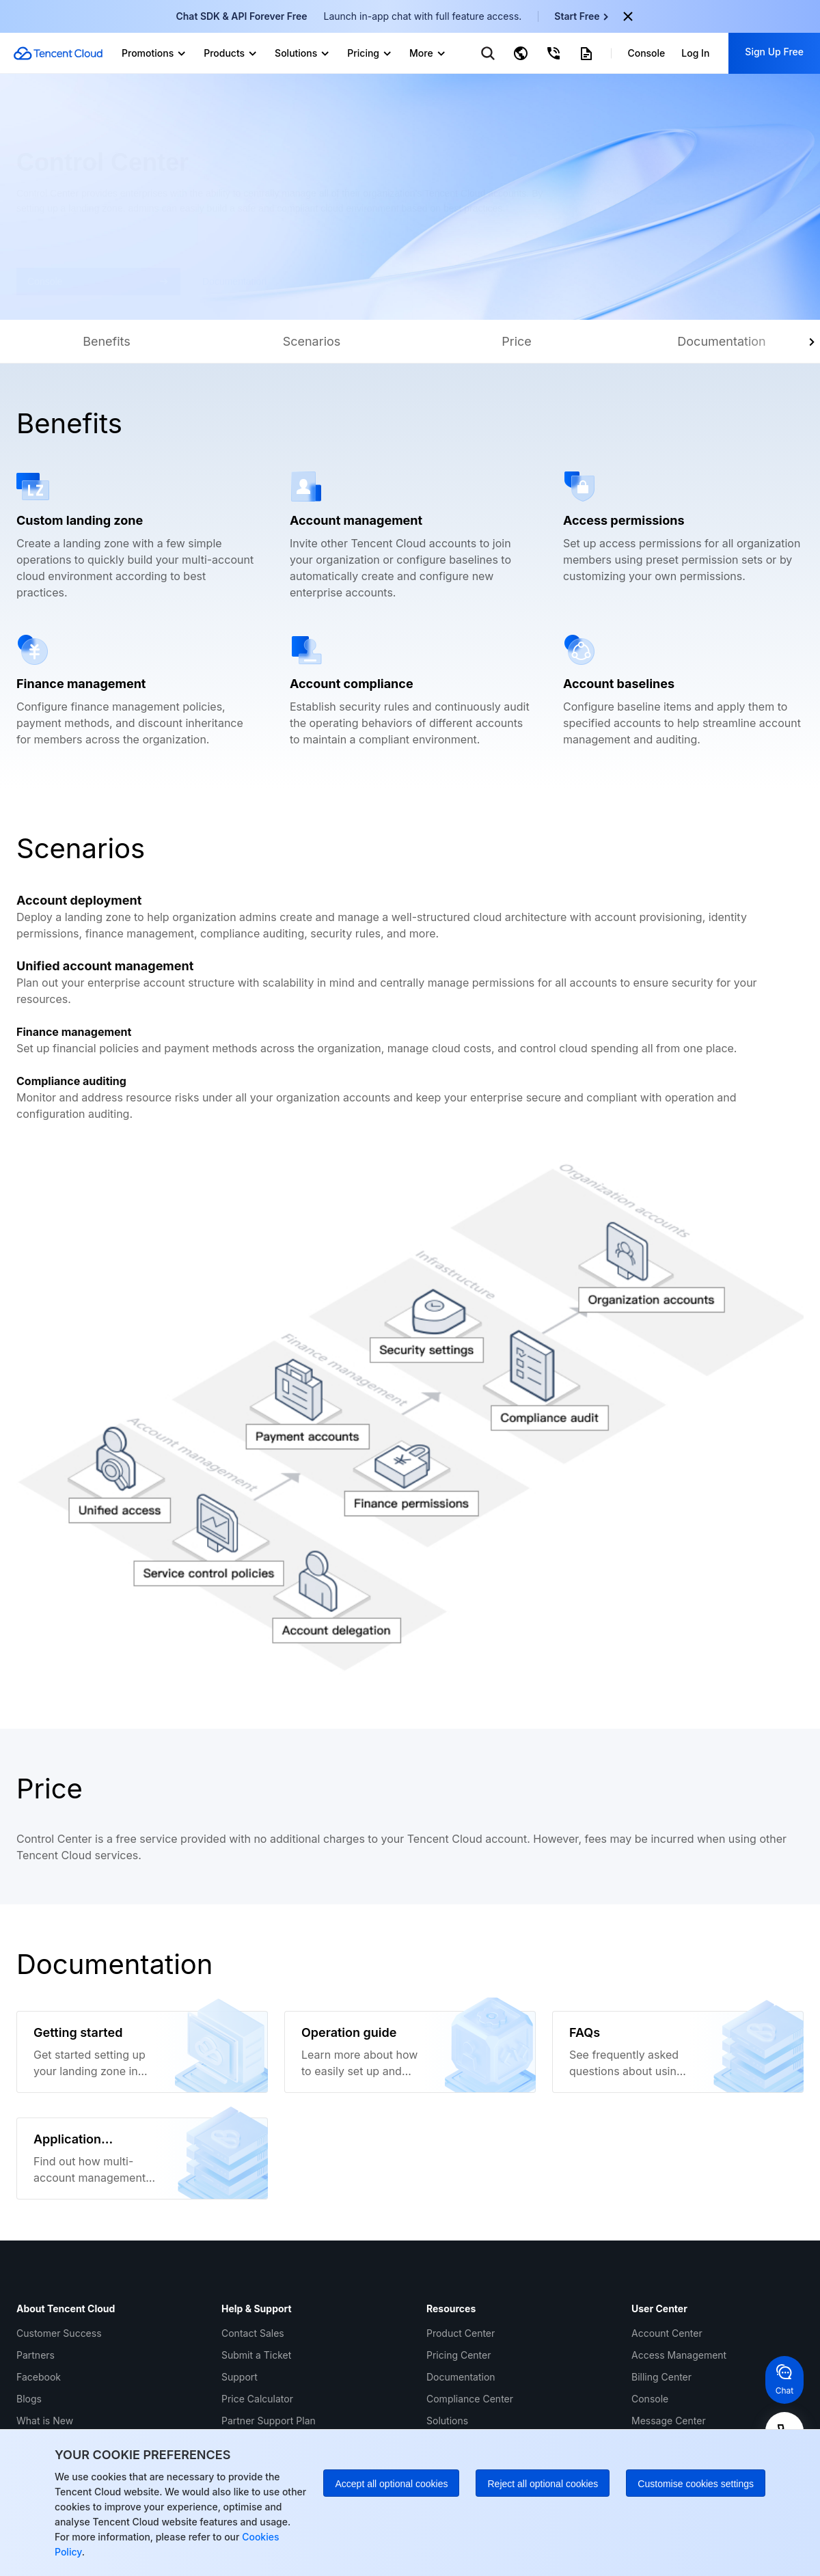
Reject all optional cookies (542, 2483)
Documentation (460, 2377)
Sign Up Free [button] (774, 51)
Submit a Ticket (256, 2355)
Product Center (460, 2333)
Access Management (678, 2355)
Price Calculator (257, 2398)
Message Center (668, 2420)
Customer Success (59, 2333)
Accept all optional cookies (391, 2483)
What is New (44, 2420)
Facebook (38, 2377)
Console (649, 2398)
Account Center (666, 2333)
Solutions (447, 2420)
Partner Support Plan (268, 2420)
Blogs (29, 2398)
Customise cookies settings (696, 2483)
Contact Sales (252, 2333)
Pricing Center (458, 2355)
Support (239, 2377)
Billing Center (661, 2377)
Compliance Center (469, 2398)
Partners (35, 2355)
